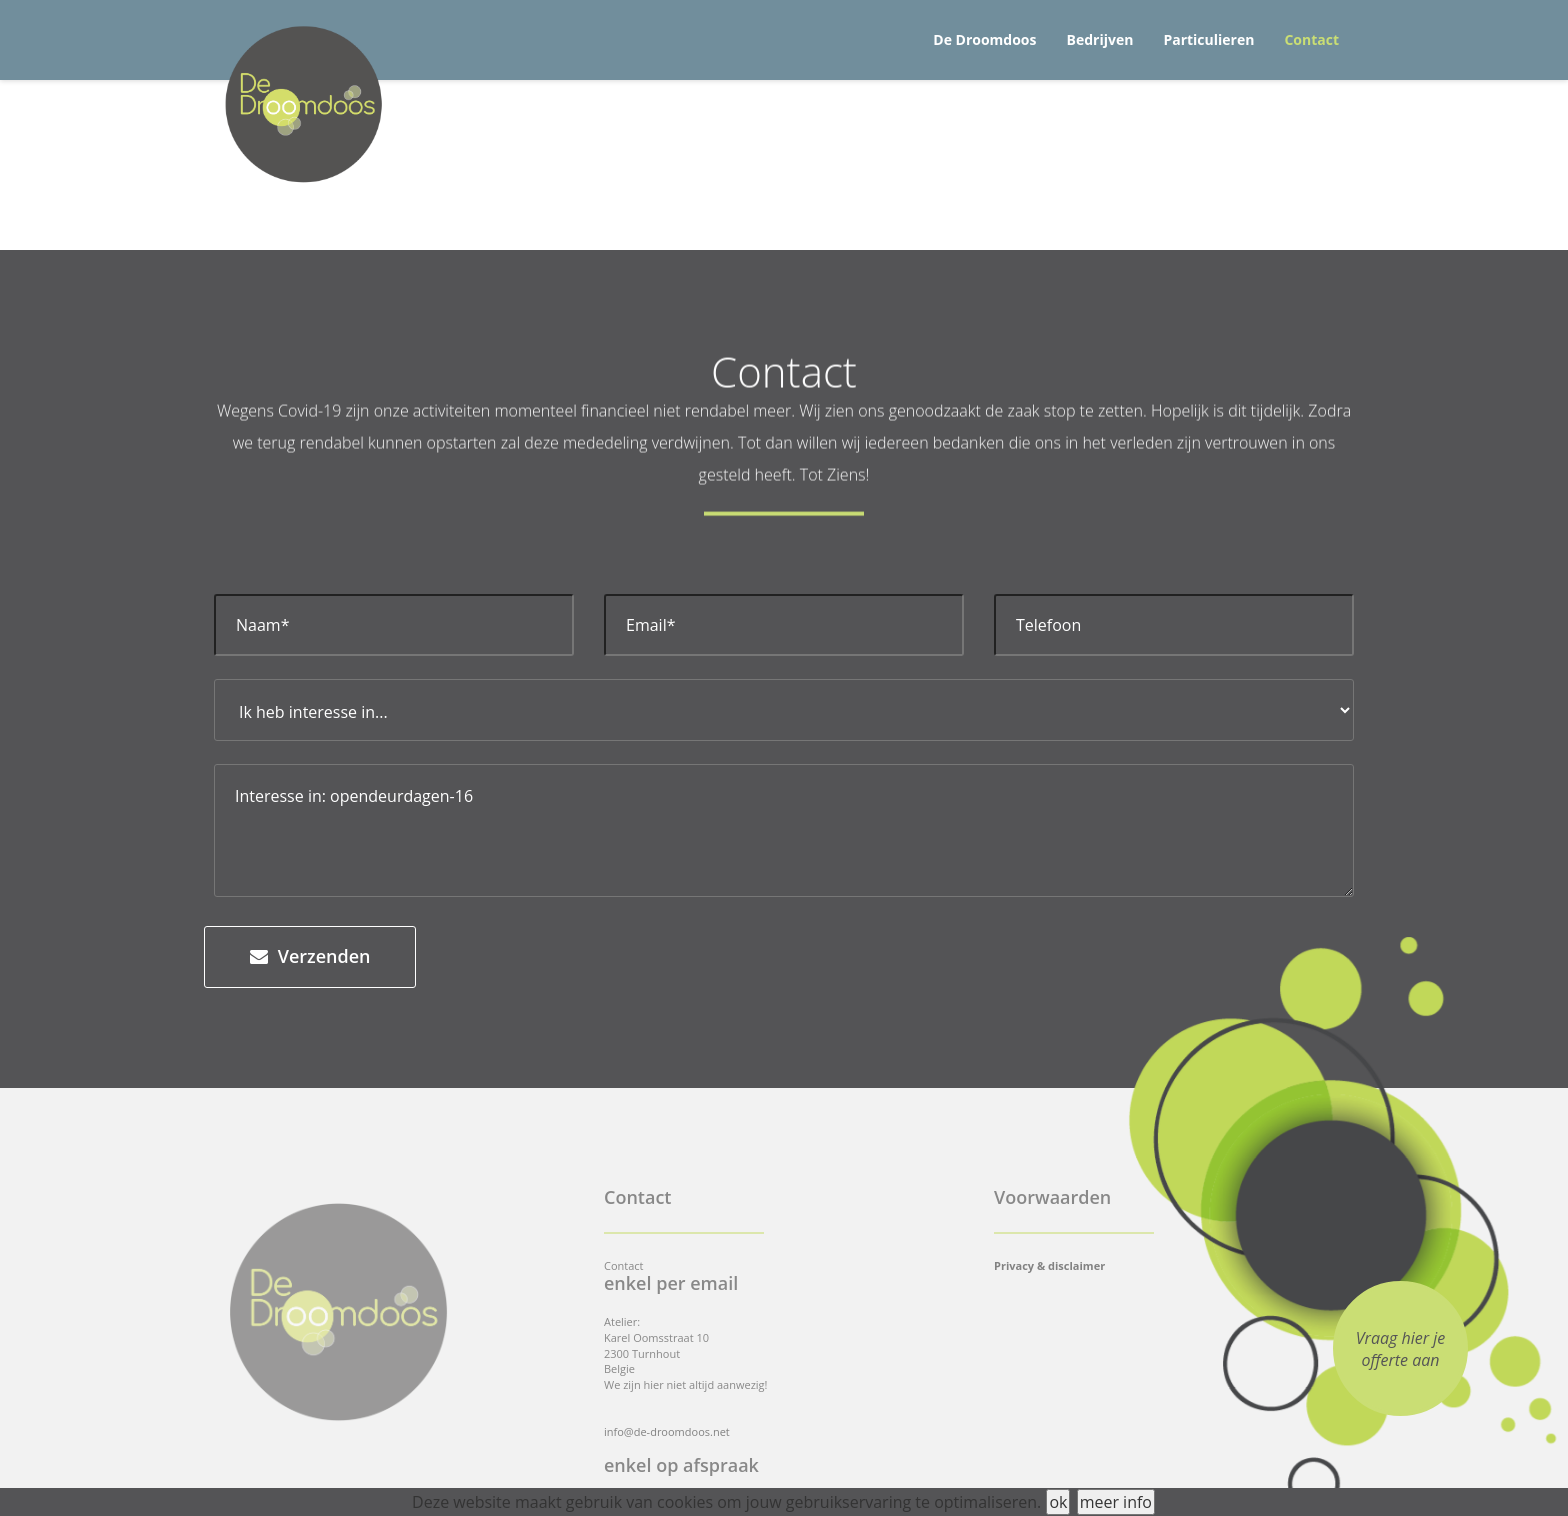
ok (1058, 1502)
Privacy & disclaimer (1049, 1265)
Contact (1311, 39)
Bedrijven (1100, 39)
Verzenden (310, 956)
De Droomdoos (984, 39)
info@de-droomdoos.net (667, 1431)
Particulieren (1208, 39)
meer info (1116, 1502)
